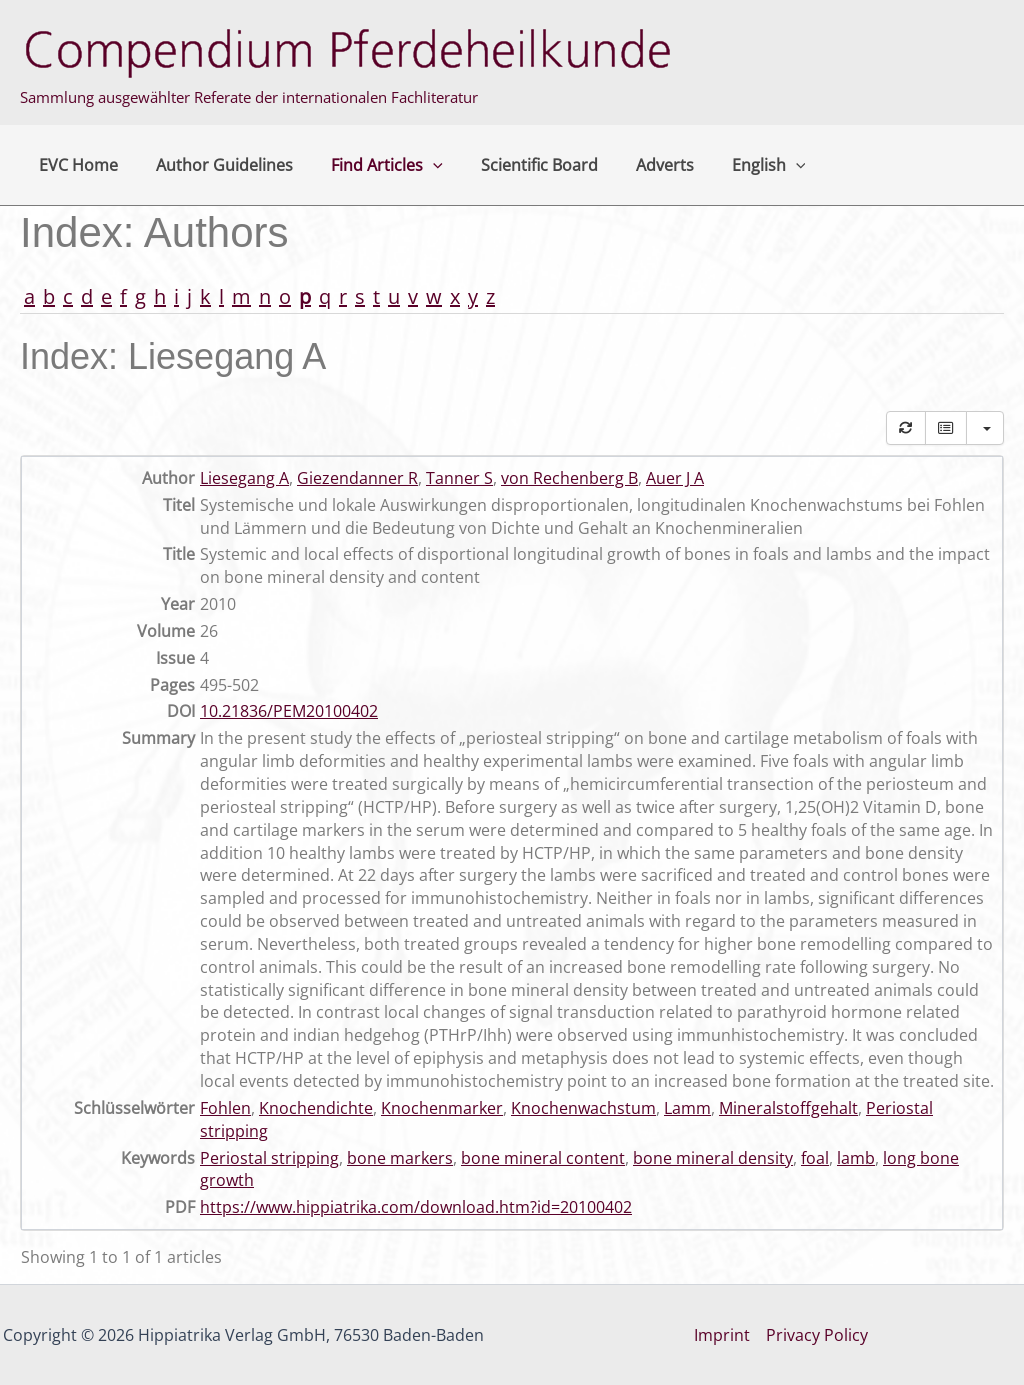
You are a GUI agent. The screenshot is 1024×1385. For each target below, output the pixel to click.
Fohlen (225, 1108)
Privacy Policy (817, 1335)
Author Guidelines (215, 165)
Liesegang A (244, 478)
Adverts (638, 165)
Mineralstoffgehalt (788, 1108)
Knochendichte (316, 1108)
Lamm (687, 1108)
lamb (856, 1158)
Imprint (722, 1335)
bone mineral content (543, 1158)
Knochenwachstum (583, 1108)
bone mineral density (713, 1158)
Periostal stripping (269, 1158)
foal (815, 1158)
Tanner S (459, 478)
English (736, 165)
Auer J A (675, 478)
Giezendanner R (357, 478)
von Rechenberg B (569, 478)
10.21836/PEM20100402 (289, 711)
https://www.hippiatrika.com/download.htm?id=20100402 (416, 1207)
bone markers (400, 1158)
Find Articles (372, 165)
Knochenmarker (442, 1108)
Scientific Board (518, 165)
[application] (418, 165)
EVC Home (75, 165)
